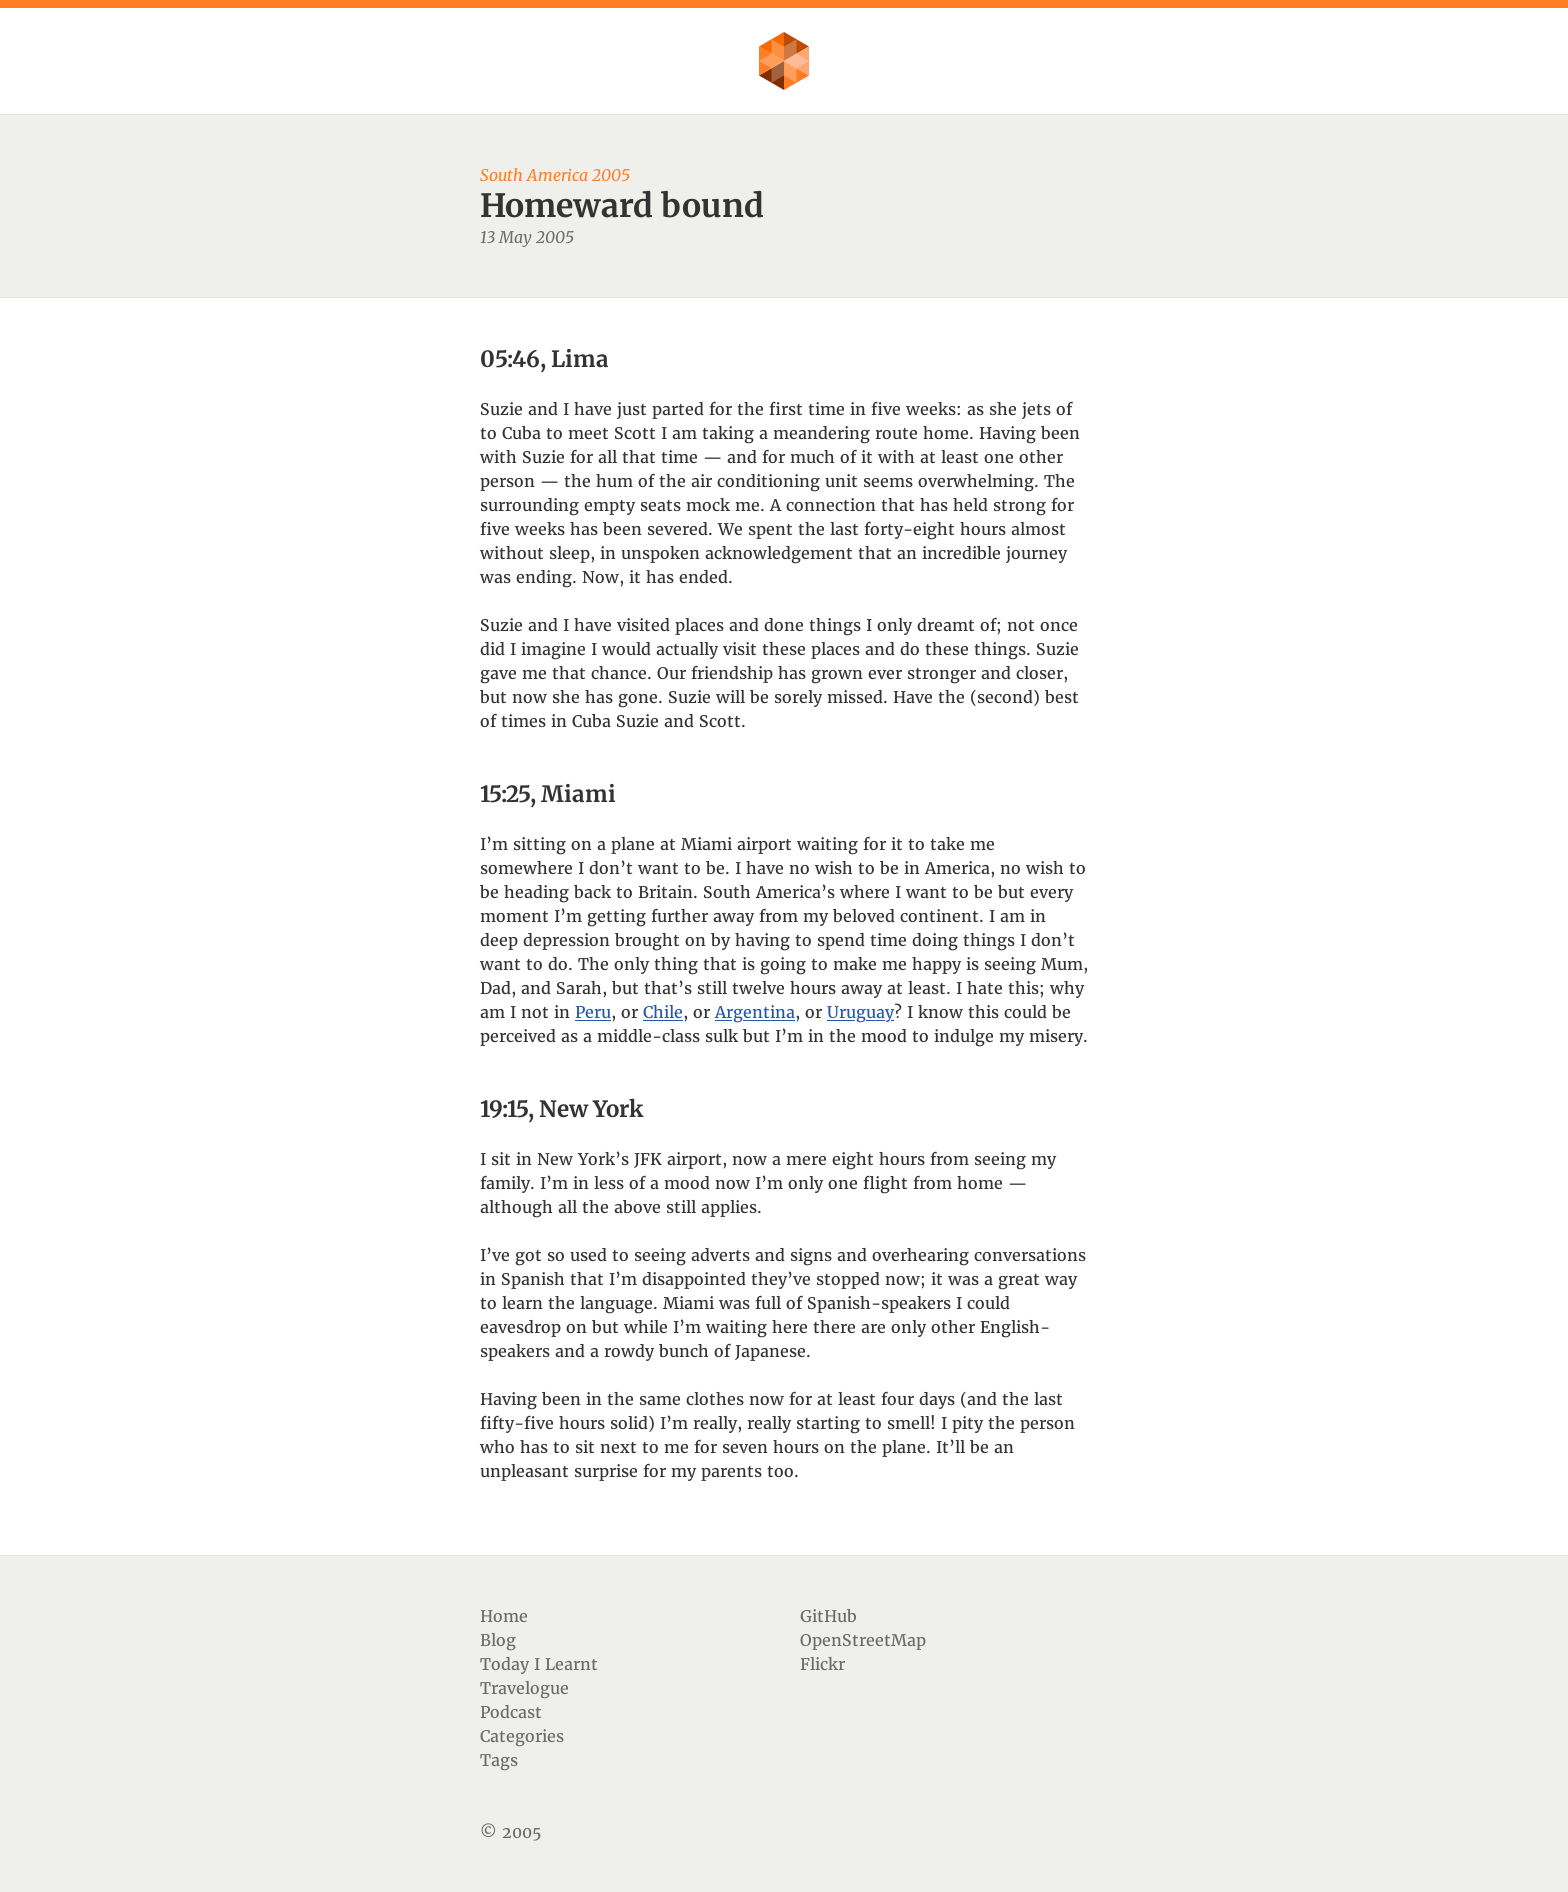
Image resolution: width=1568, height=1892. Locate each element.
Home (504, 1616)
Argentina (755, 1012)
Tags (499, 1760)
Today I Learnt (539, 1664)
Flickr (822, 1664)
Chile (663, 1012)
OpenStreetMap (863, 1640)
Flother (784, 61)
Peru (593, 1012)
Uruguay (860, 1012)
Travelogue (524, 1688)
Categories (522, 1736)
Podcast (511, 1712)
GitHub (828, 1616)
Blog (498, 1640)
